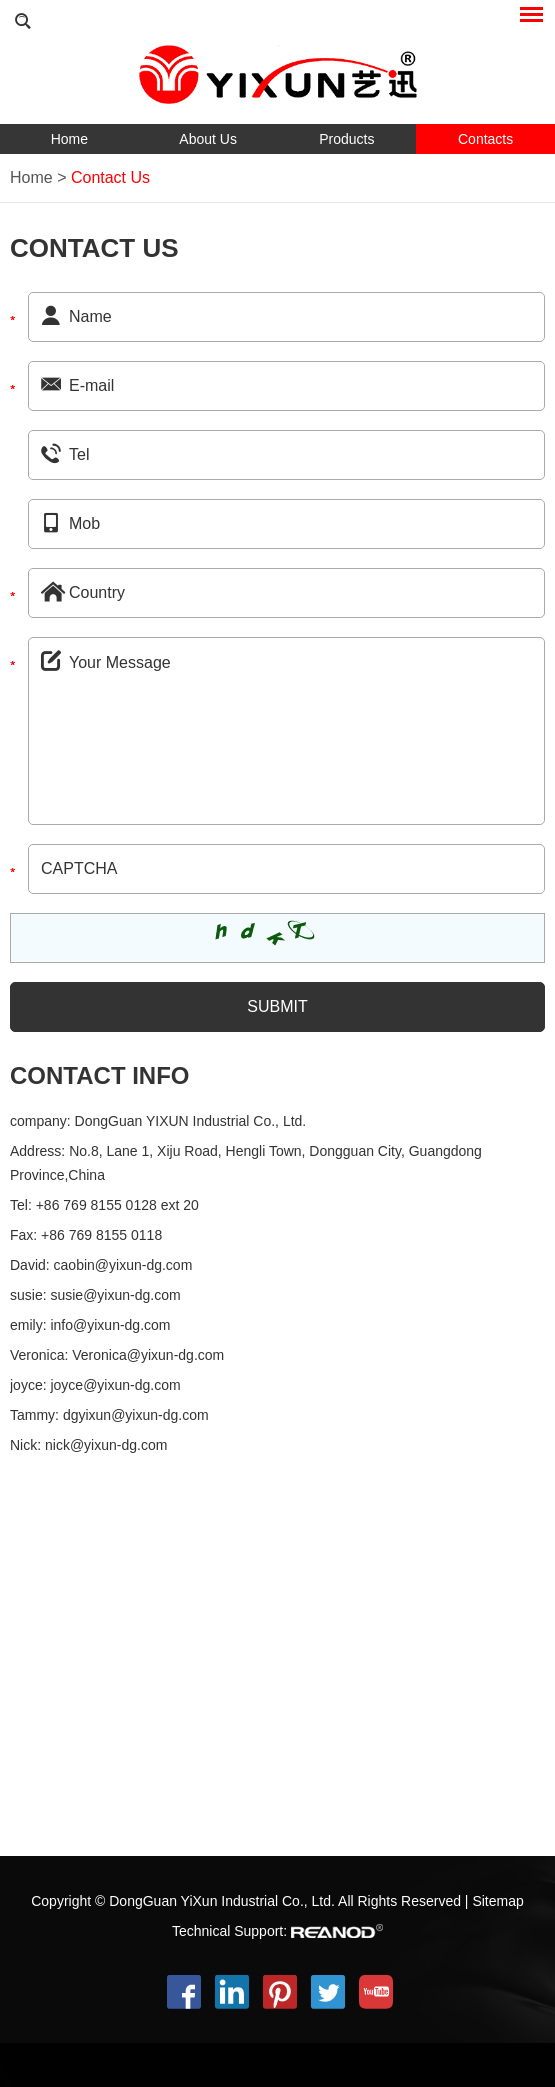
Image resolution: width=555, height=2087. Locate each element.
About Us (208, 139)
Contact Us (110, 177)
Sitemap (497, 1901)
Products (346, 139)
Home (69, 139)
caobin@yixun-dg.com (123, 1265)
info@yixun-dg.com (110, 1325)
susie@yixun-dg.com (115, 1295)
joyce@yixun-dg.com (115, 1385)
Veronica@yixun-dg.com (148, 1355)
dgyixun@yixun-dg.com (136, 1415)
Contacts (485, 139)
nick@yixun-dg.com (106, 1445)
